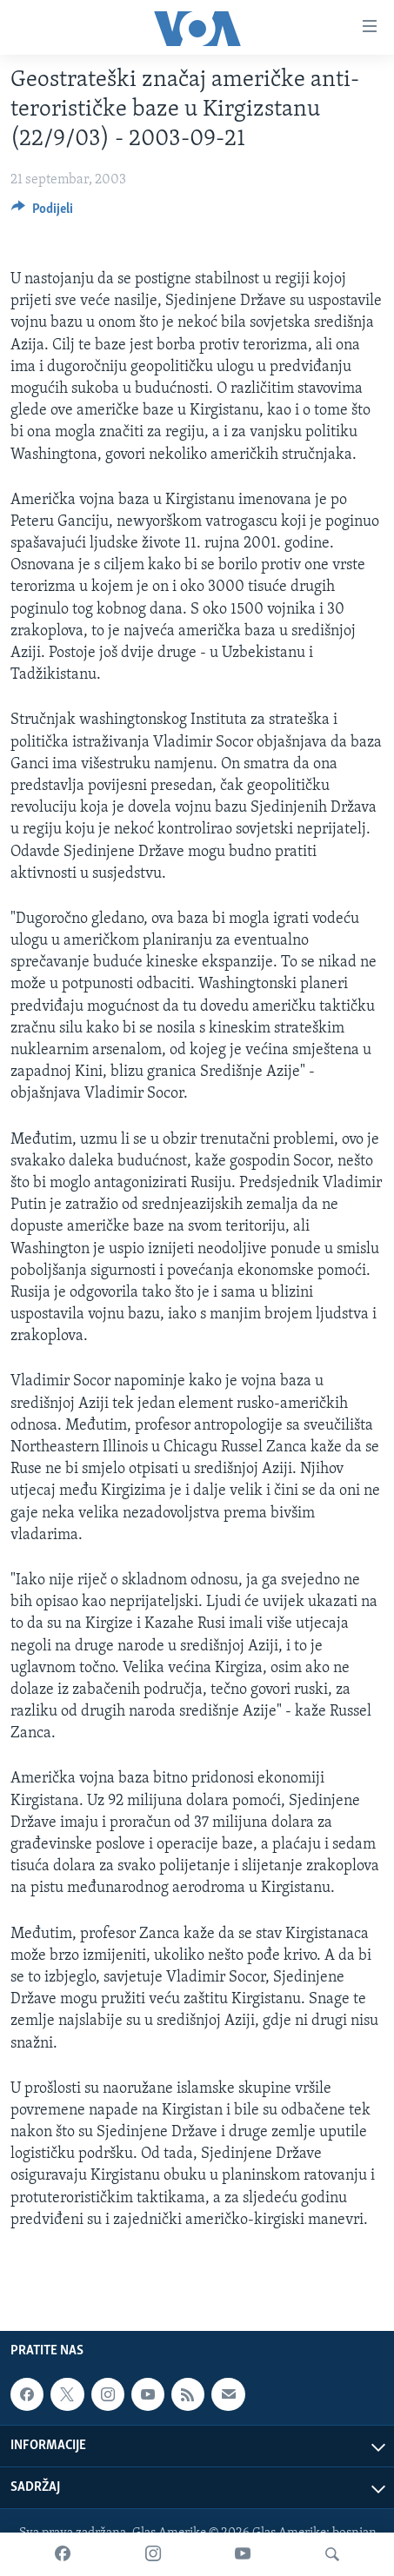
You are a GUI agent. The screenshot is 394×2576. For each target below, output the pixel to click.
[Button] (42, 212)
